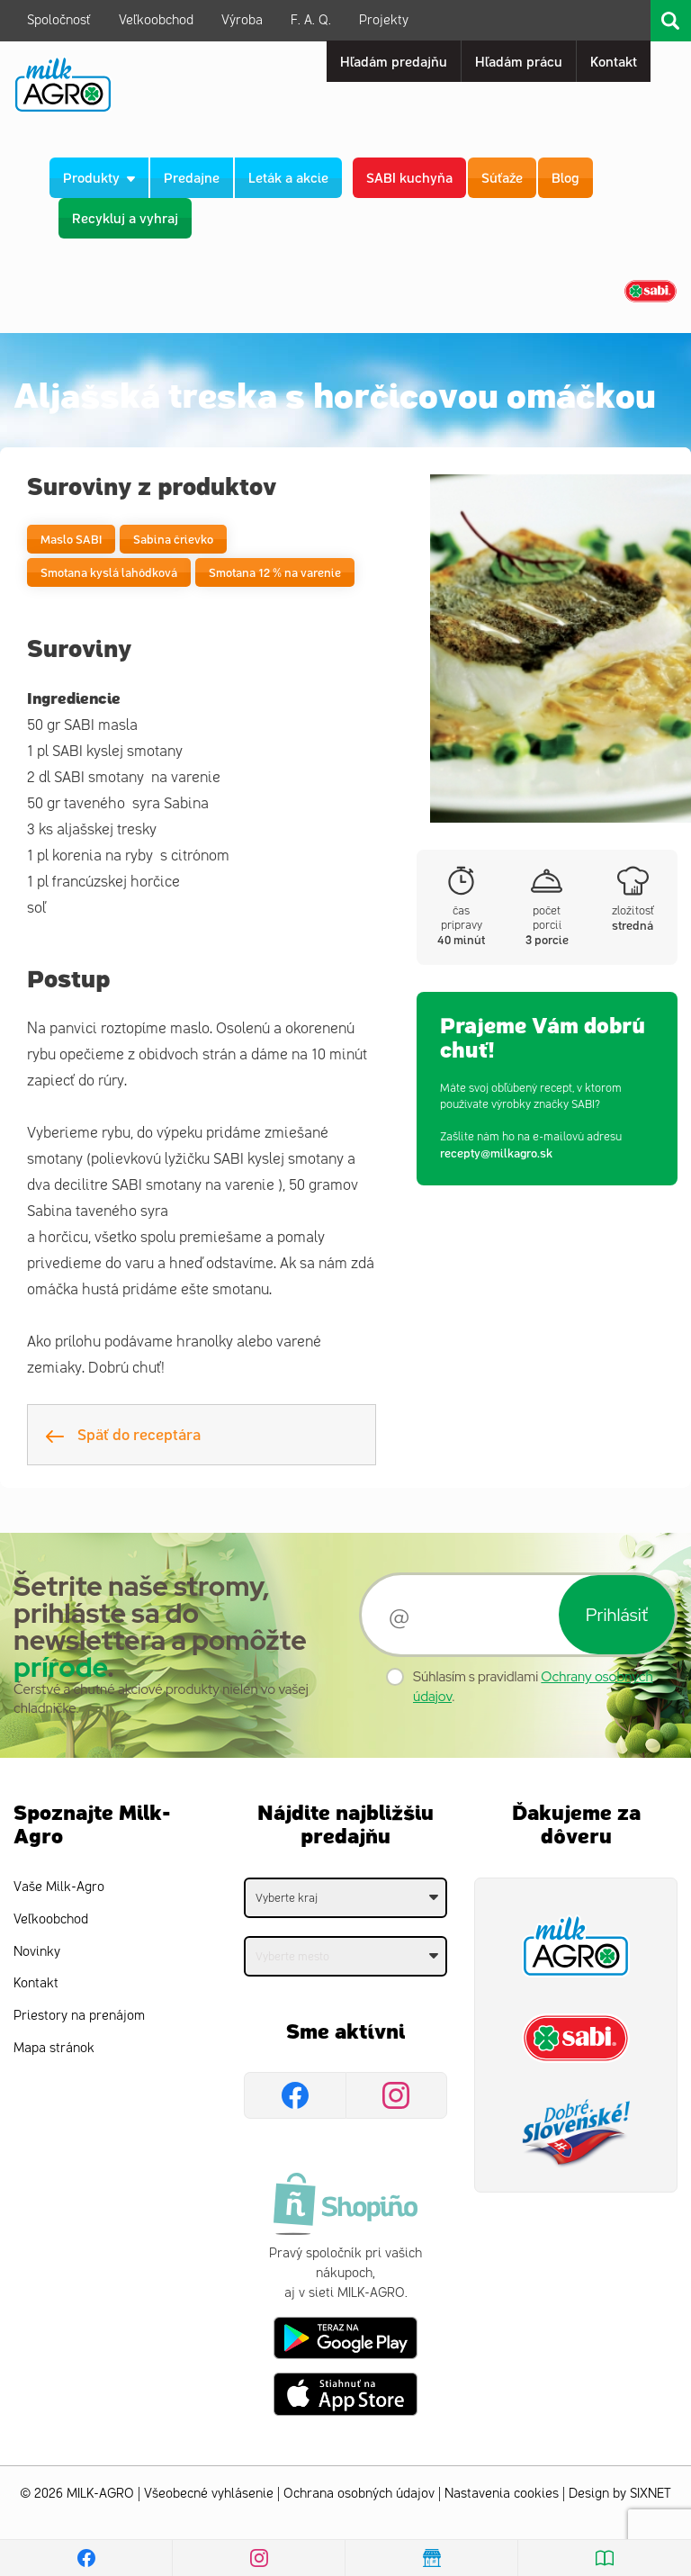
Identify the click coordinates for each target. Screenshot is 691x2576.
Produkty (99, 176)
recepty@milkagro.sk (496, 1152)
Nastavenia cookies (501, 2493)
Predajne (192, 176)
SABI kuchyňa (409, 176)
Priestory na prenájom (79, 2015)
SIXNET (650, 2493)
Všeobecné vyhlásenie (209, 2493)
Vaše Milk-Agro (58, 1887)
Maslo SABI (71, 538)
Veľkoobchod (156, 20)
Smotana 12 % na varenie (275, 572)
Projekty (383, 20)
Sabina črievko (173, 538)
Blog (565, 176)
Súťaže (502, 176)
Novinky (36, 1952)
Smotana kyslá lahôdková (108, 572)
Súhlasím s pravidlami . (533, 1686)
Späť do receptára (123, 1434)
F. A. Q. (311, 20)
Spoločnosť (59, 20)
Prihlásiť (617, 1614)
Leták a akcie (288, 176)
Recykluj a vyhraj (125, 217)
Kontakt (35, 1983)
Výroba (242, 20)
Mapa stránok (53, 2048)
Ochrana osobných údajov (359, 2493)
